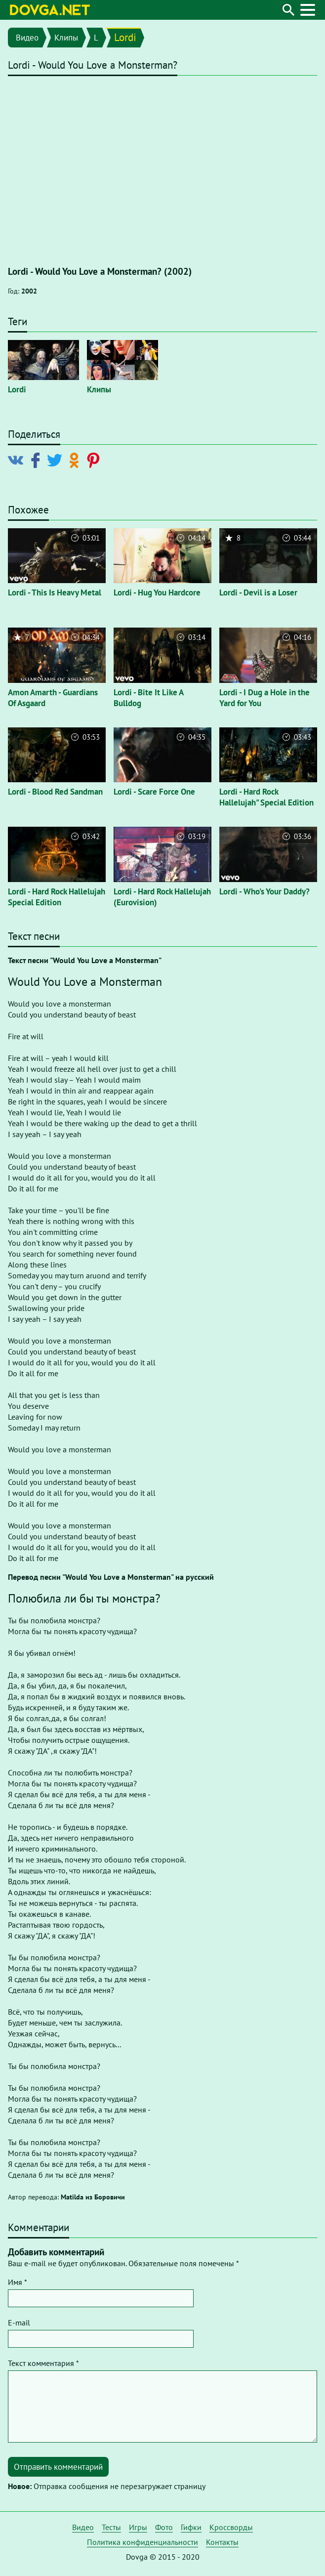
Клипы (66, 37)
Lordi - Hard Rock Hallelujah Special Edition (56, 897)
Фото (164, 2527)
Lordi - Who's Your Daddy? (264, 891)
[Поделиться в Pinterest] (95, 460)
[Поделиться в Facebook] (37, 460)
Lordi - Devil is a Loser (258, 592)
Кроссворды (231, 2527)
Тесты (111, 2527)
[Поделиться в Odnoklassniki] (75, 460)
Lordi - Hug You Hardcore (157, 592)
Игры (138, 2527)
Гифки (191, 2527)
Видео (27, 37)
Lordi (125, 37)
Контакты (222, 2542)
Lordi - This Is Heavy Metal (54, 592)
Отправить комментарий (58, 2466)
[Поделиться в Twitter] (56, 460)
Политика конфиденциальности (142, 2542)
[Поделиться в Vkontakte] (18, 460)
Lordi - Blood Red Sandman (55, 791)
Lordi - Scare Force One (154, 791)
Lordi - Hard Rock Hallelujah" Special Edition (266, 797)
